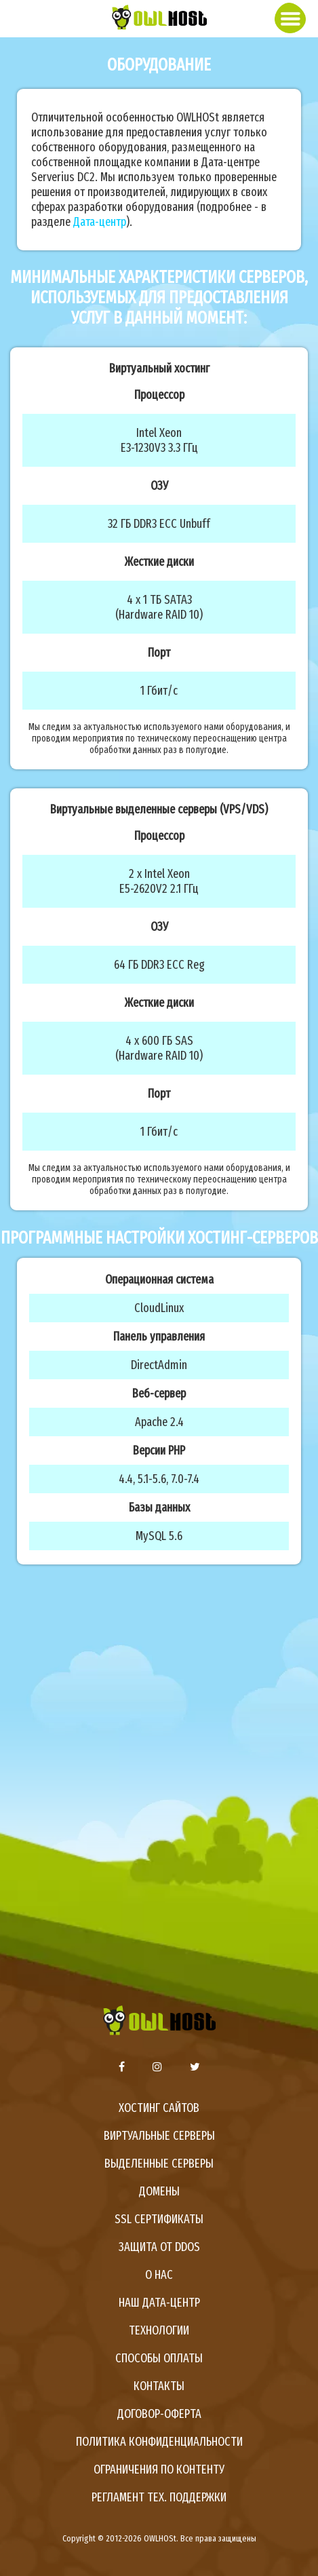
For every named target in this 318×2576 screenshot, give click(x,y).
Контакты (159, 2386)
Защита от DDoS (159, 2246)
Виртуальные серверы (159, 2135)
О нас (159, 2274)
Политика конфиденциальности (159, 2441)
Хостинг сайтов (159, 2107)
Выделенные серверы (159, 2163)
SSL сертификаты (159, 2219)
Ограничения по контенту (159, 2469)
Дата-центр (99, 221)
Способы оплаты (159, 2358)
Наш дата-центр (159, 2302)
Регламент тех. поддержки (159, 2497)
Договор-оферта (159, 2413)
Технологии (159, 2330)
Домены (159, 2191)
